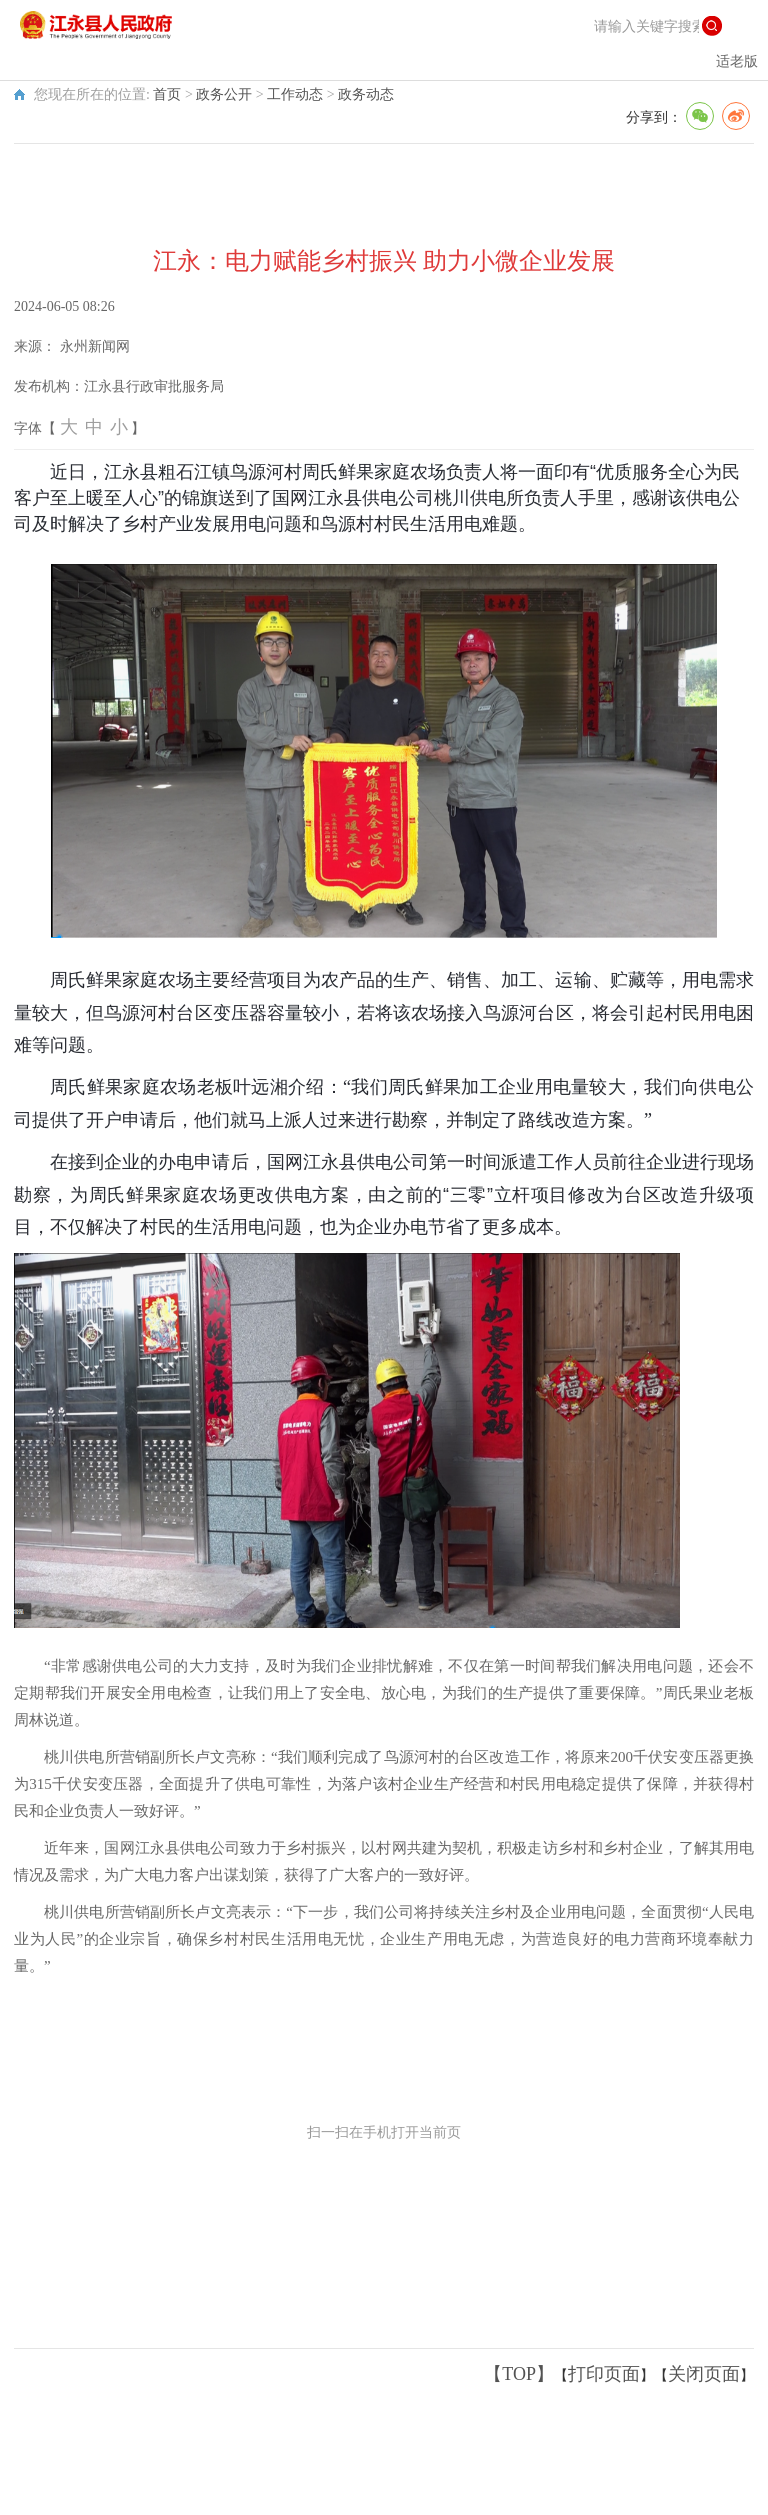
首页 (167, 94)
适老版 (737, 61)
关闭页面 (704, 2374)
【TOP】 (519, 2374)
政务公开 (224, 94)
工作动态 (295, 94)
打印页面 (604, 2374)
